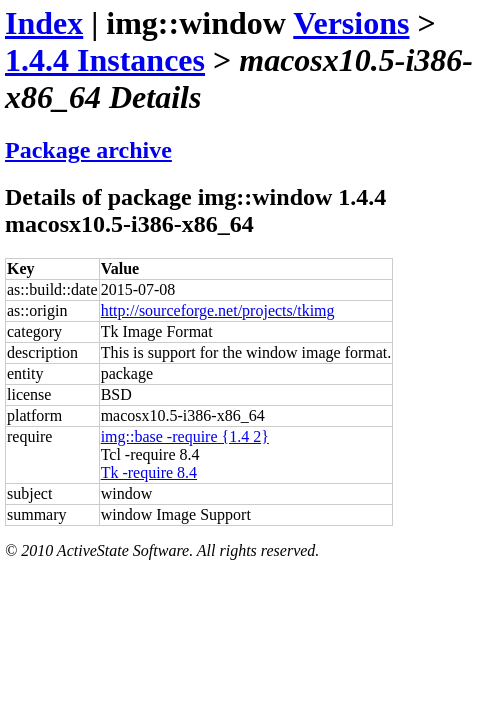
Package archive (88, 150)
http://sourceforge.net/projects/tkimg (218, 310)
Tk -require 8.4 (149, 472)
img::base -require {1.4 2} (185, 436)
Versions (351, 23)
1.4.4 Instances (105, 60)
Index (44, 23)
